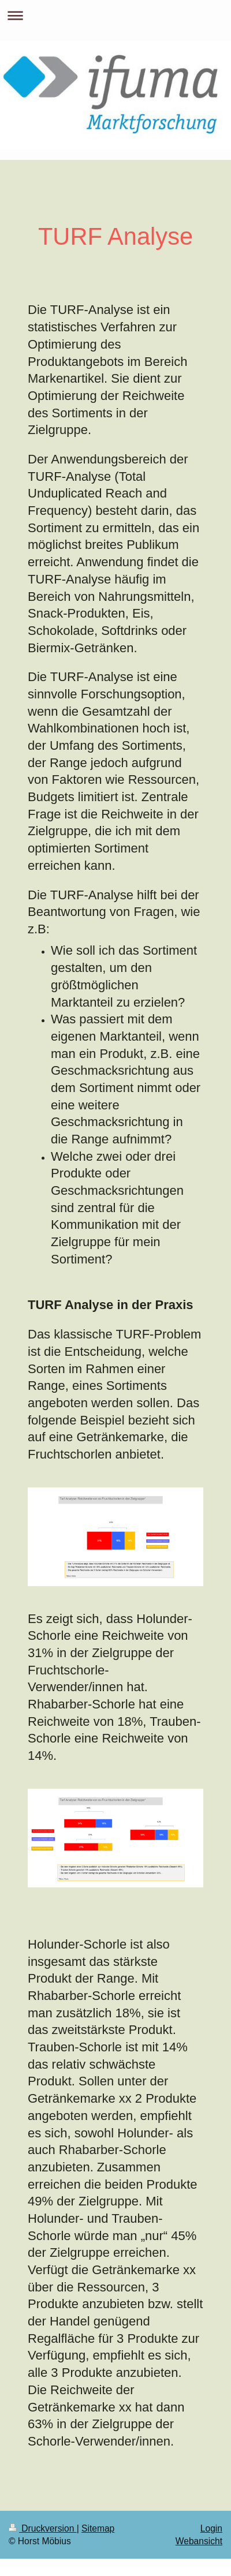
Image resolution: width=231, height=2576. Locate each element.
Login (211, 2528)
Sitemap (97, 2528)
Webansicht (199, 2541)
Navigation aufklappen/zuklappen (115, 15)
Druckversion (43, 2528)
